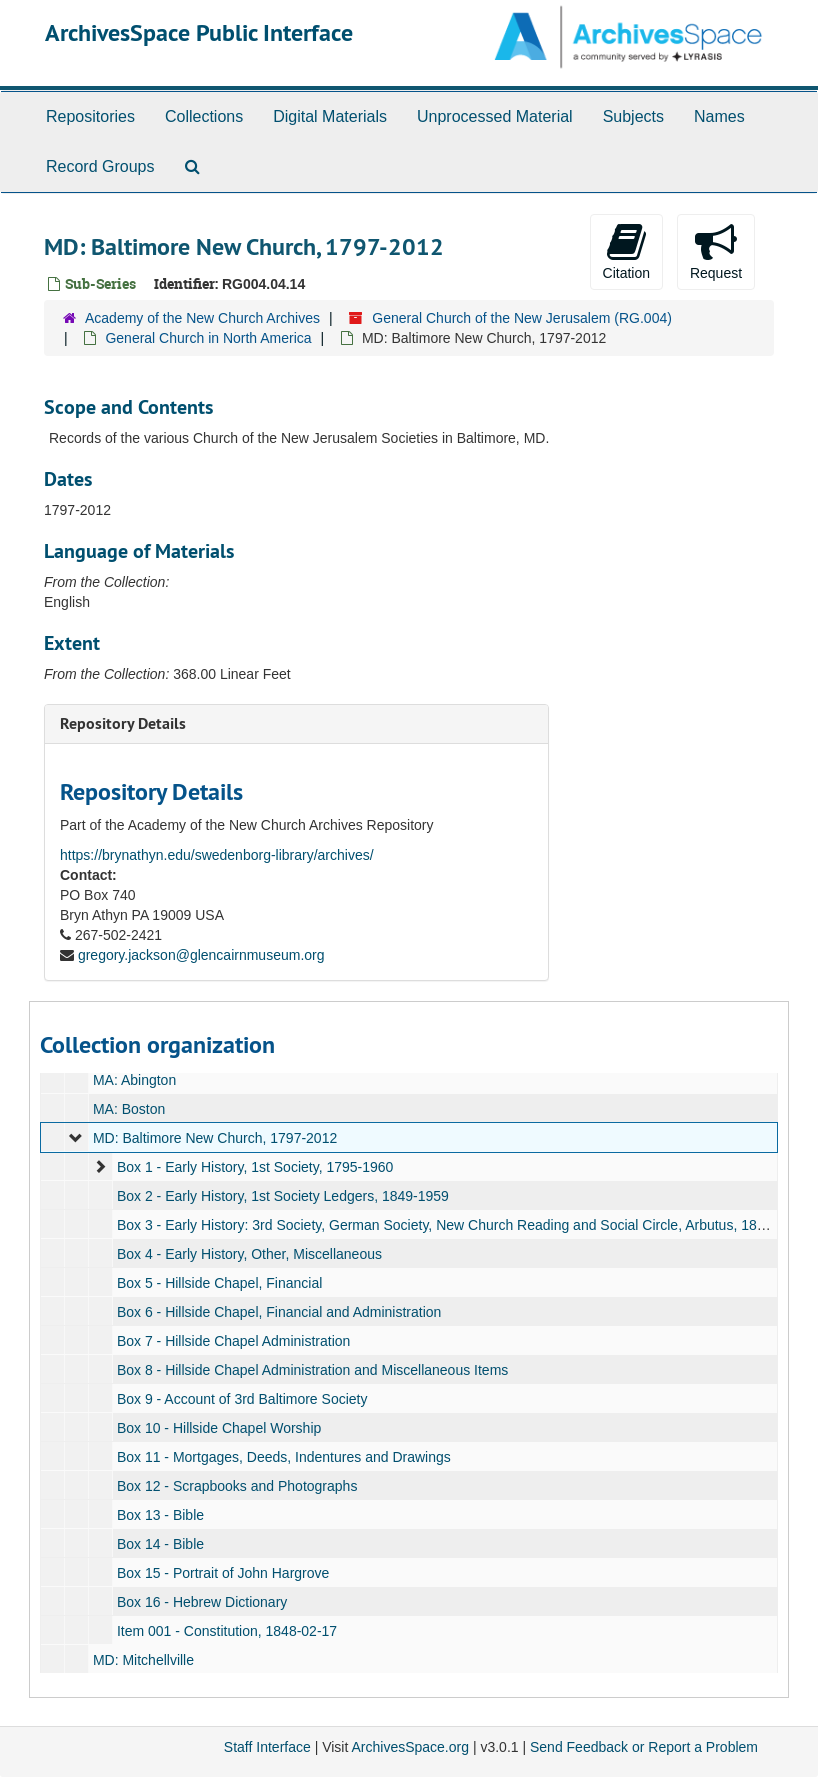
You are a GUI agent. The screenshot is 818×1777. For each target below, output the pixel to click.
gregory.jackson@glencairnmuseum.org (201, 955)
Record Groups (100, 166)
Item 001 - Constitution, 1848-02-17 (227, 1631)
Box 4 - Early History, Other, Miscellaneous (249, 1254)
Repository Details (123, 723)
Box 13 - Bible (160, 1515)
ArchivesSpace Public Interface (199, 32)
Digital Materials (330, 116)
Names (719, 116)
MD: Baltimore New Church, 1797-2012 (215, 1138)
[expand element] (76, 1138)
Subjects (633, 116)
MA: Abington (134, 1080)
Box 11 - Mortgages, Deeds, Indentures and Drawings (284, 1457)
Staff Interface (267, 1747)
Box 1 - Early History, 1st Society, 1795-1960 (255, 1167)
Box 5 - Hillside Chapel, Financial (219, 1283)
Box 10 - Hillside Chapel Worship (219, 1428)
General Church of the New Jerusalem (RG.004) (522, 318)
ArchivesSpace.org (410, 1747)
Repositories (90, 116)
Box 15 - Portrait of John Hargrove (223, 1573)
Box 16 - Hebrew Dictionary (202, 1602)
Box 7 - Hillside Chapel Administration (233, 1341)
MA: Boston (129, 1109)
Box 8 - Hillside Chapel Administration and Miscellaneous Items (312, 1370)
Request (716, 251)
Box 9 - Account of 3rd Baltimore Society (242, 1399)
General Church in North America (208, 338)
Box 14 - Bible (160, 1544)
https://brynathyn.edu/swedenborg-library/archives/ (217, 855)
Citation (626, 251)
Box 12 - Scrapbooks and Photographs (237, 1486)
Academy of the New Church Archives (202, 318)
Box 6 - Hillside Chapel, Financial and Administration (279, 1312)
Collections (204, 116)
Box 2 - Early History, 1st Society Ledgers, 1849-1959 (283, 1196)
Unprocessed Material (495, 116)
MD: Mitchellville (143, 1660)
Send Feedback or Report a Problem (644, 1747)
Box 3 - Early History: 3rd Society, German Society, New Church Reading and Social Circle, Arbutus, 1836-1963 (462, 1225)
